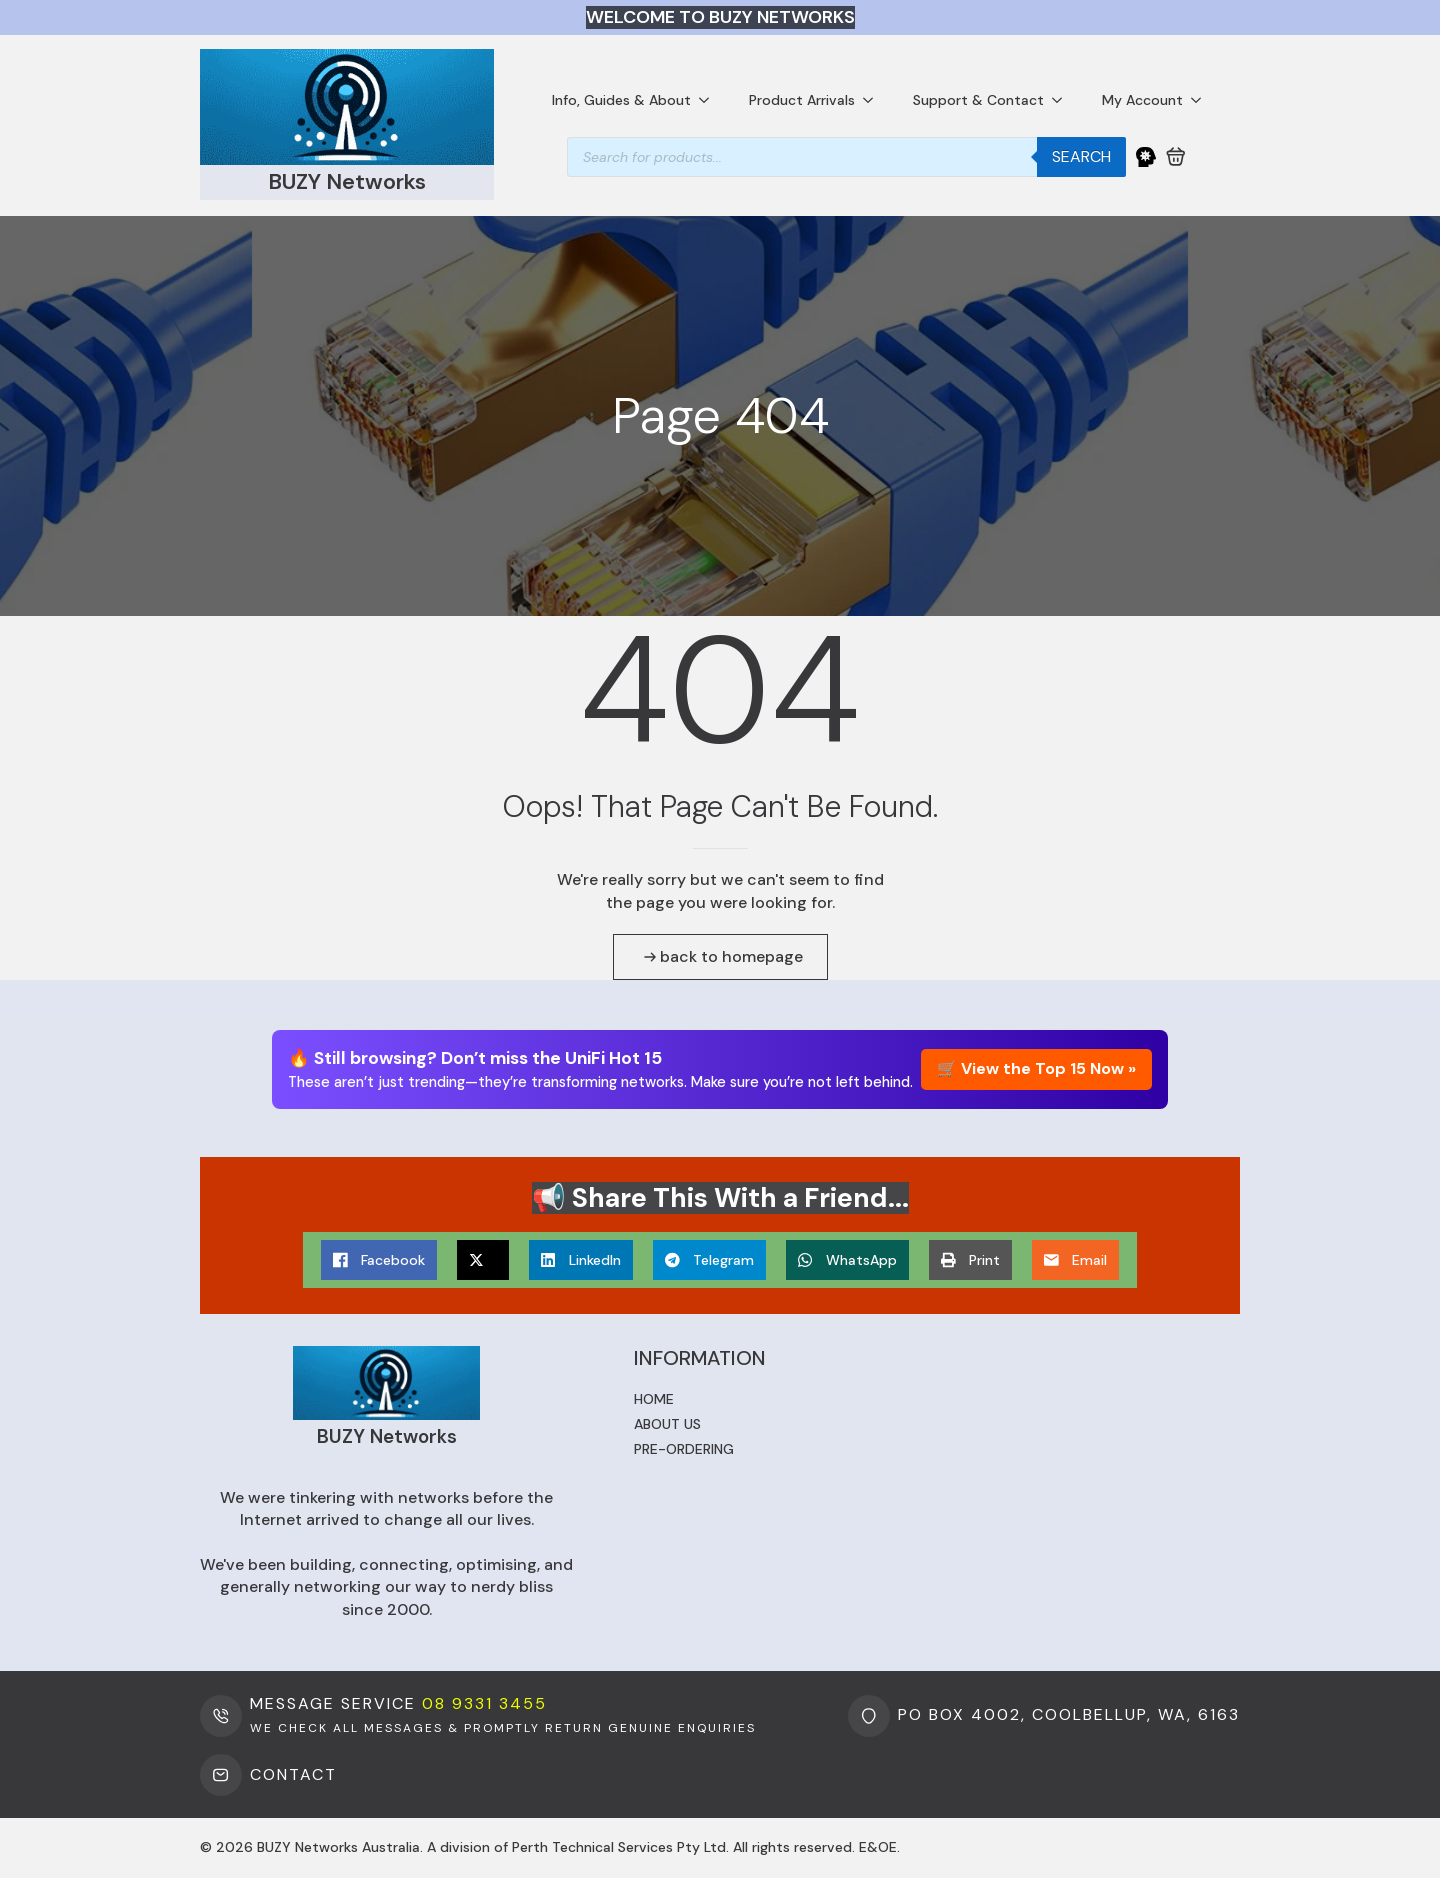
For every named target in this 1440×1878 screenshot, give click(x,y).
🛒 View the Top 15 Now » (1036, 1068)
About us (667, 1424)
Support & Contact (978, 100)
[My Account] (1146, 157)
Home (654, 1399)
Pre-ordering (684, 1449)
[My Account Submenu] (1202, 100)
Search (1081, 156)
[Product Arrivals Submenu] (874, 100)
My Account (1142, 100)
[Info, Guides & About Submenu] (710, 100)
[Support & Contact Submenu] (1063, 100)
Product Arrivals (802, 100)
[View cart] (1176, 157)
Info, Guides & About (621, 100)
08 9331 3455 (484, 1703)
